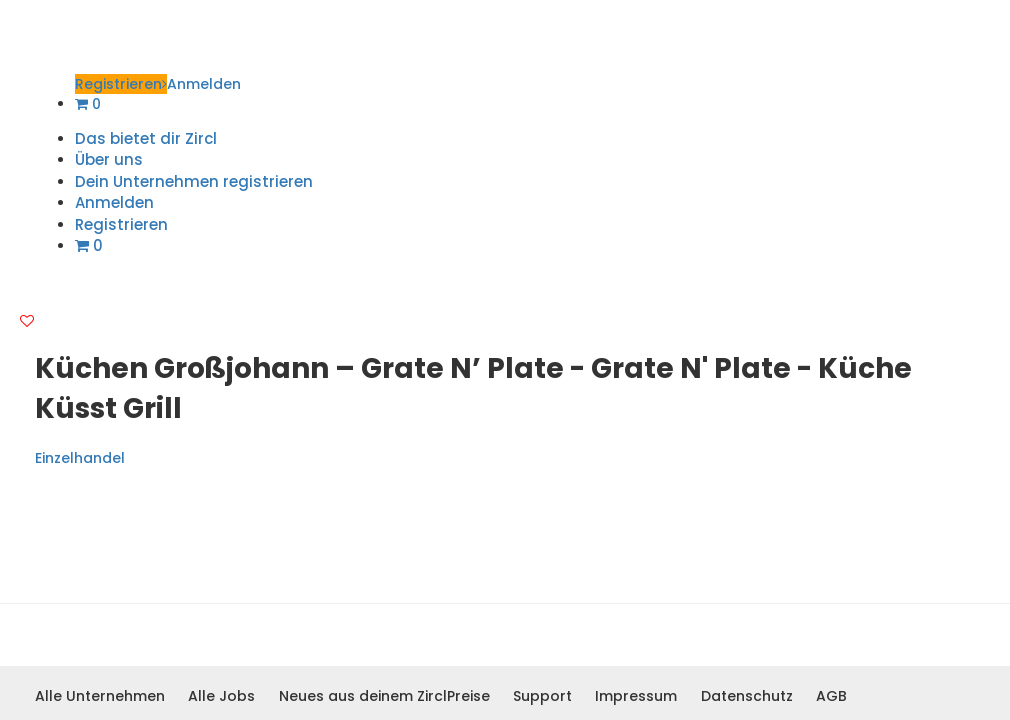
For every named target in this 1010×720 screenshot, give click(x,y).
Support (542, 696)
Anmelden (204, 84)
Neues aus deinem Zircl (363, 696)
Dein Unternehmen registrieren (194, 181)
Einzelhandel (80, 458)
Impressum (636, 696)
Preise (468, 696)
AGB (831, 696)
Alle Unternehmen (100, 696)
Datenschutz (747, 696)
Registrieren (121, 84)
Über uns (109, 159)
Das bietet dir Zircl (146, 138)
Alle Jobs (221, 696)
